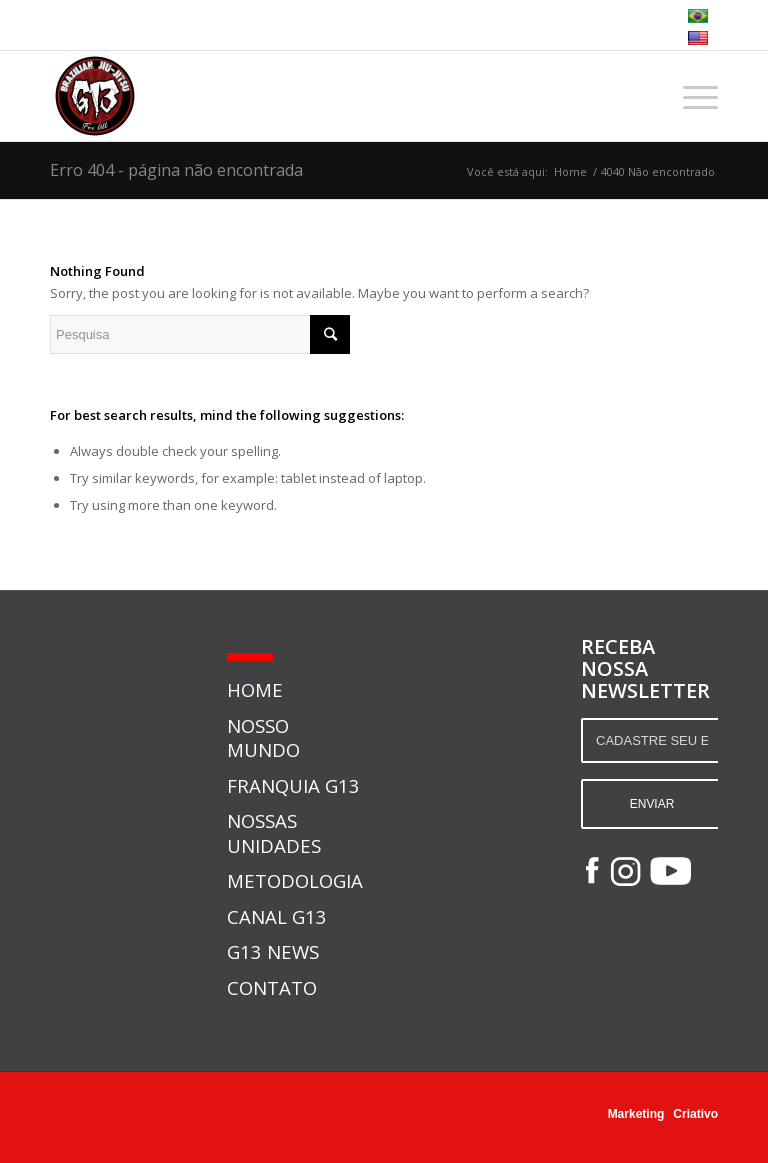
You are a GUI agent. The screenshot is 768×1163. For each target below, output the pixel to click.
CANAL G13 (277, 916)
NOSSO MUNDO (263, 737)
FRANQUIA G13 (293, 785)
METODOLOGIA (295, 880)
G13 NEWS (273, 951)
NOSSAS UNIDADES (274, 832)
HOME (255, 689)
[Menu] (690, 96)
